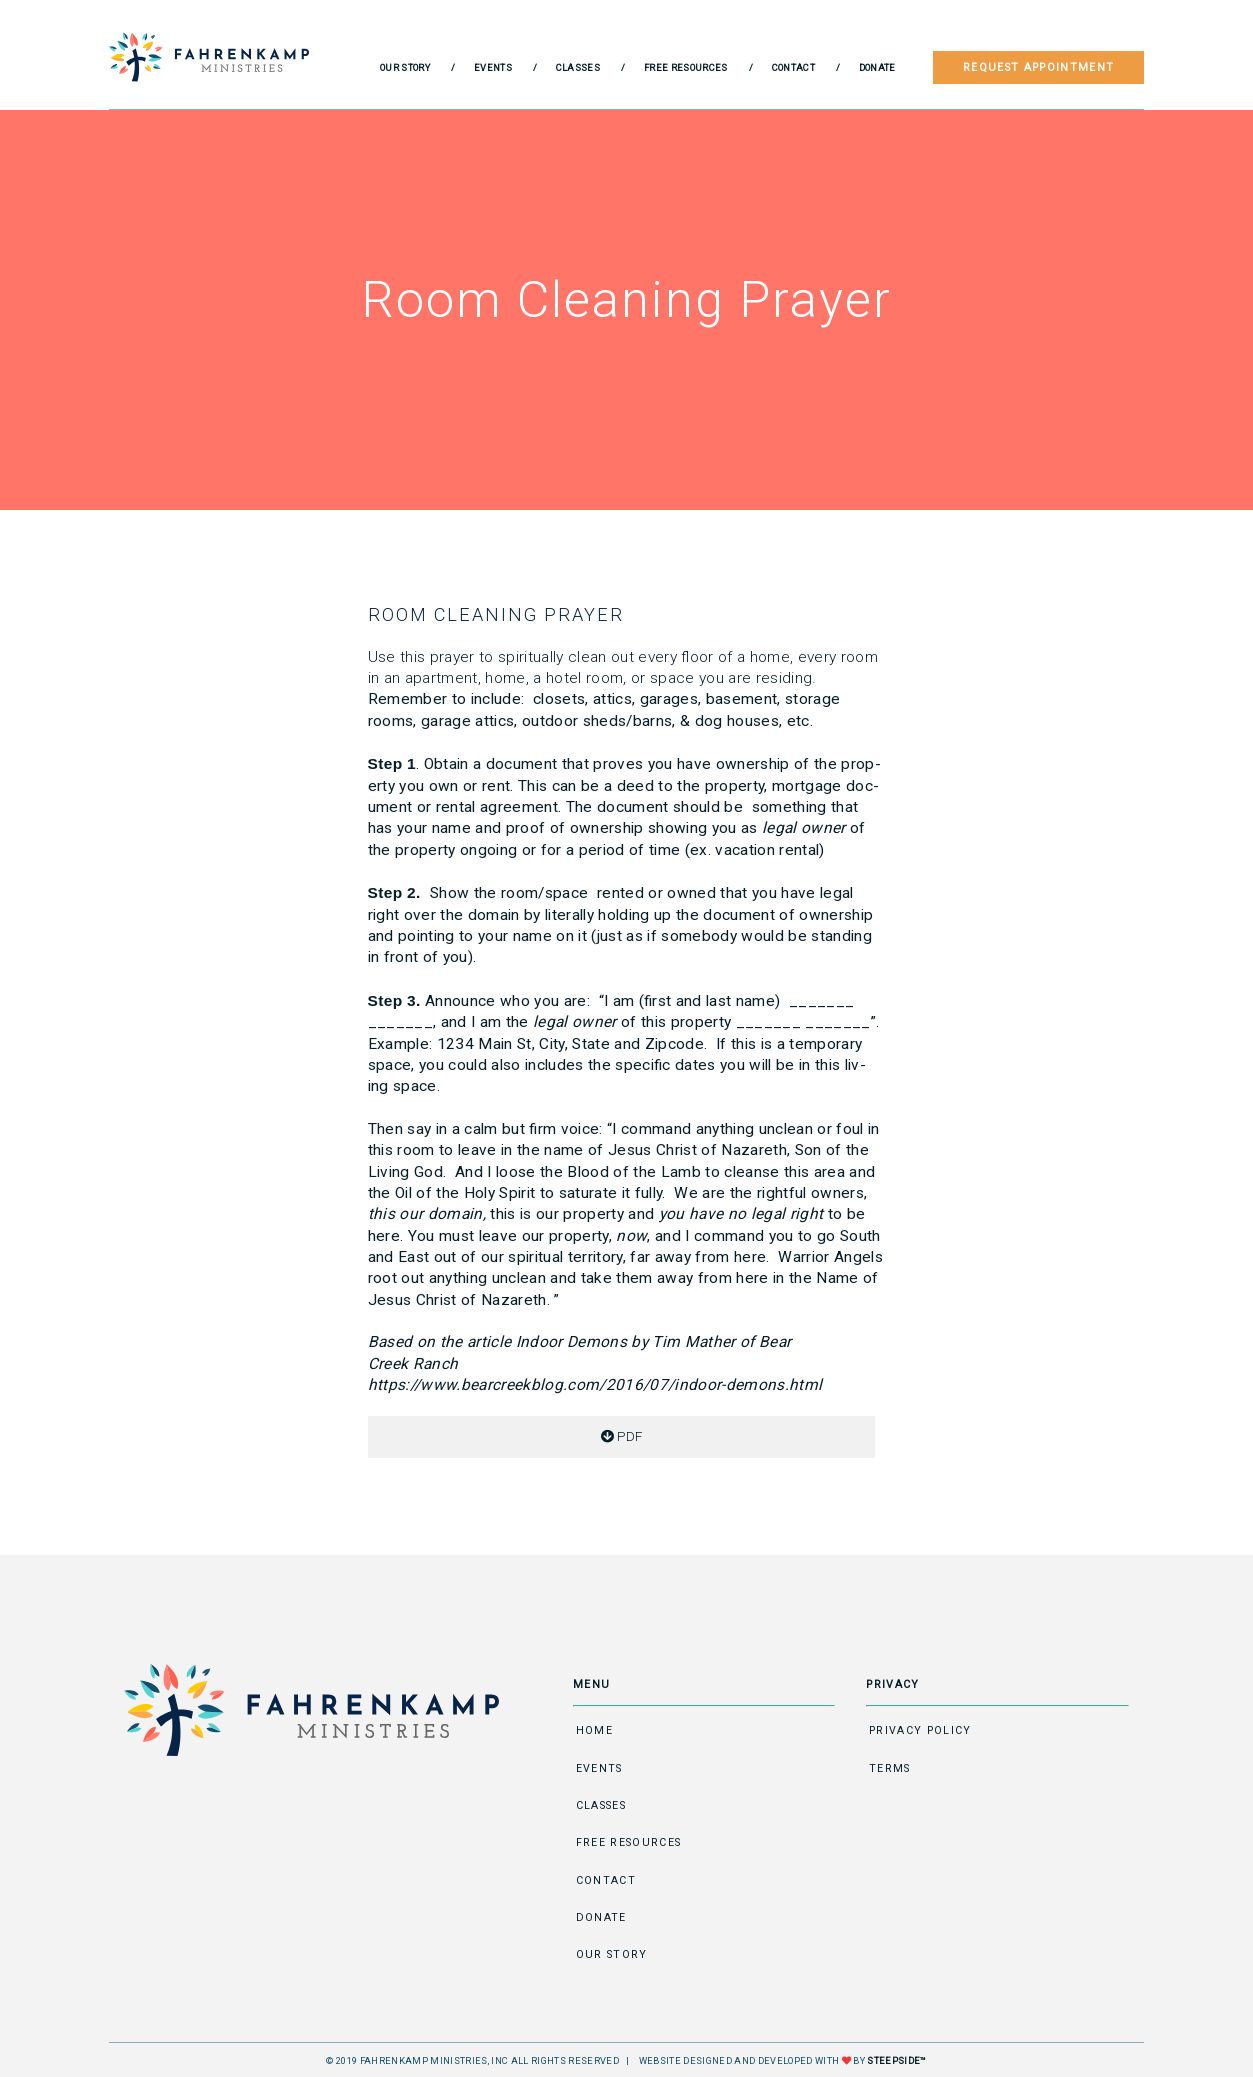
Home (594, 1730)
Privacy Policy (920, 1730)
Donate (877, 67)
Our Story (405, 67)
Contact (793, 67)
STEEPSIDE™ (896, 2060)
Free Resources (686, 67)
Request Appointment (1038, 67)
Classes (578, 67)
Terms (890, 1768)
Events (493, 67)
